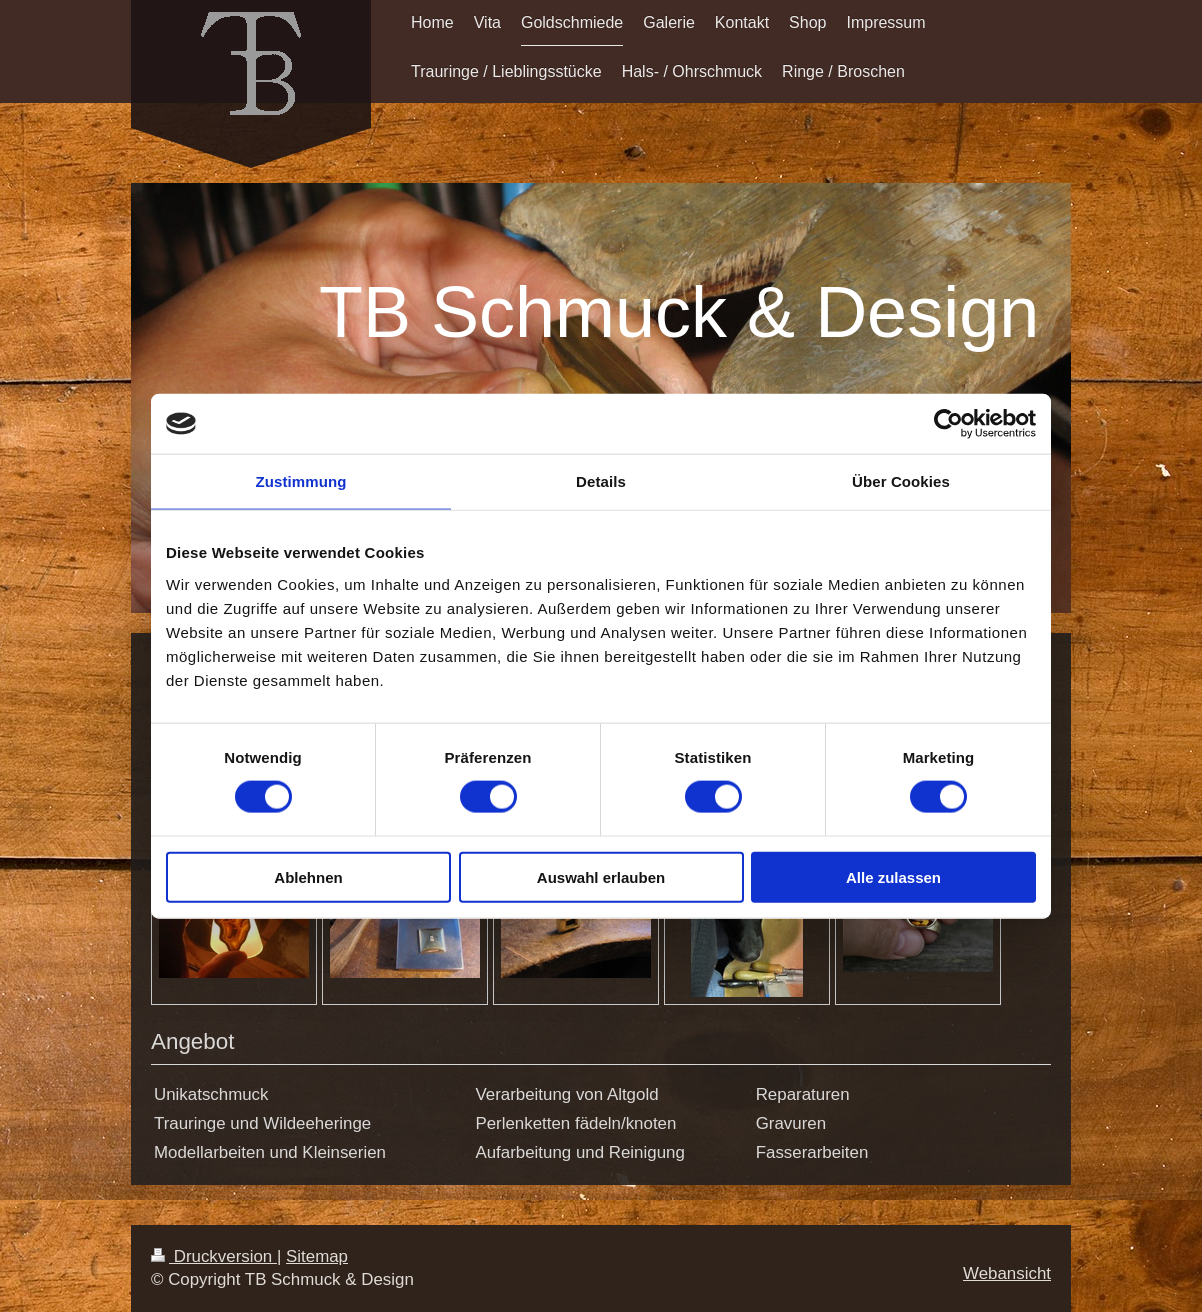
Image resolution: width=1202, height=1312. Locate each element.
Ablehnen (308, 876)
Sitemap (317, 1256)
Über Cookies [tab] (901, 481)
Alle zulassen (893, 876)
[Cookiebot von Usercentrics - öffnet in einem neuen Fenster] (948, 424)
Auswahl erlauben (601, 876)
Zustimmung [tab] (301, 481)
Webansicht (1007, 1273)
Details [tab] (601, 481)
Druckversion (214, 1256)
